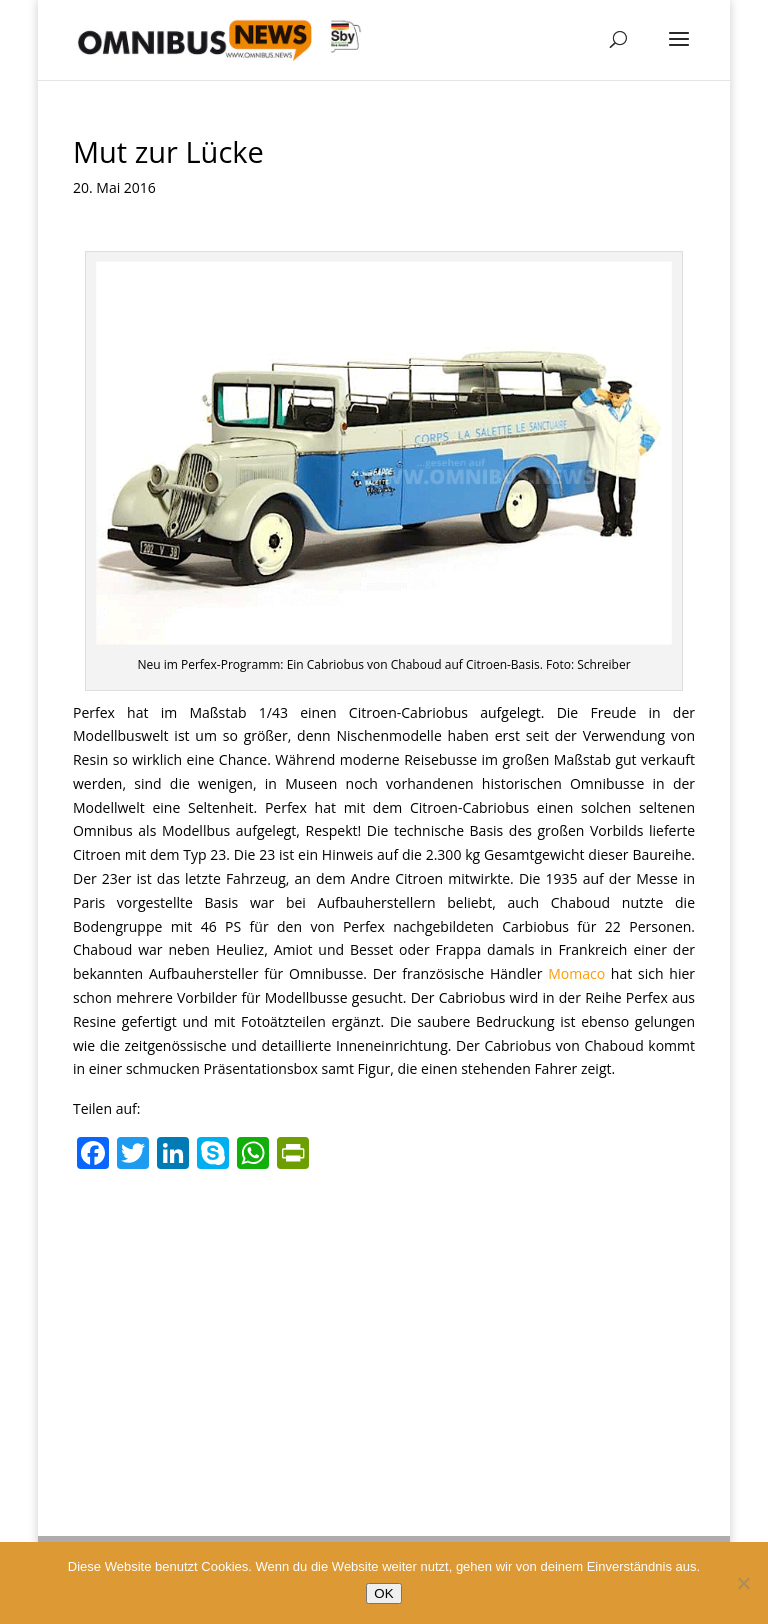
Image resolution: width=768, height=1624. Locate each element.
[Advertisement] (384, 1329)
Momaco (576, 973)
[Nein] (743, 1583)
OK (383, 1593)
